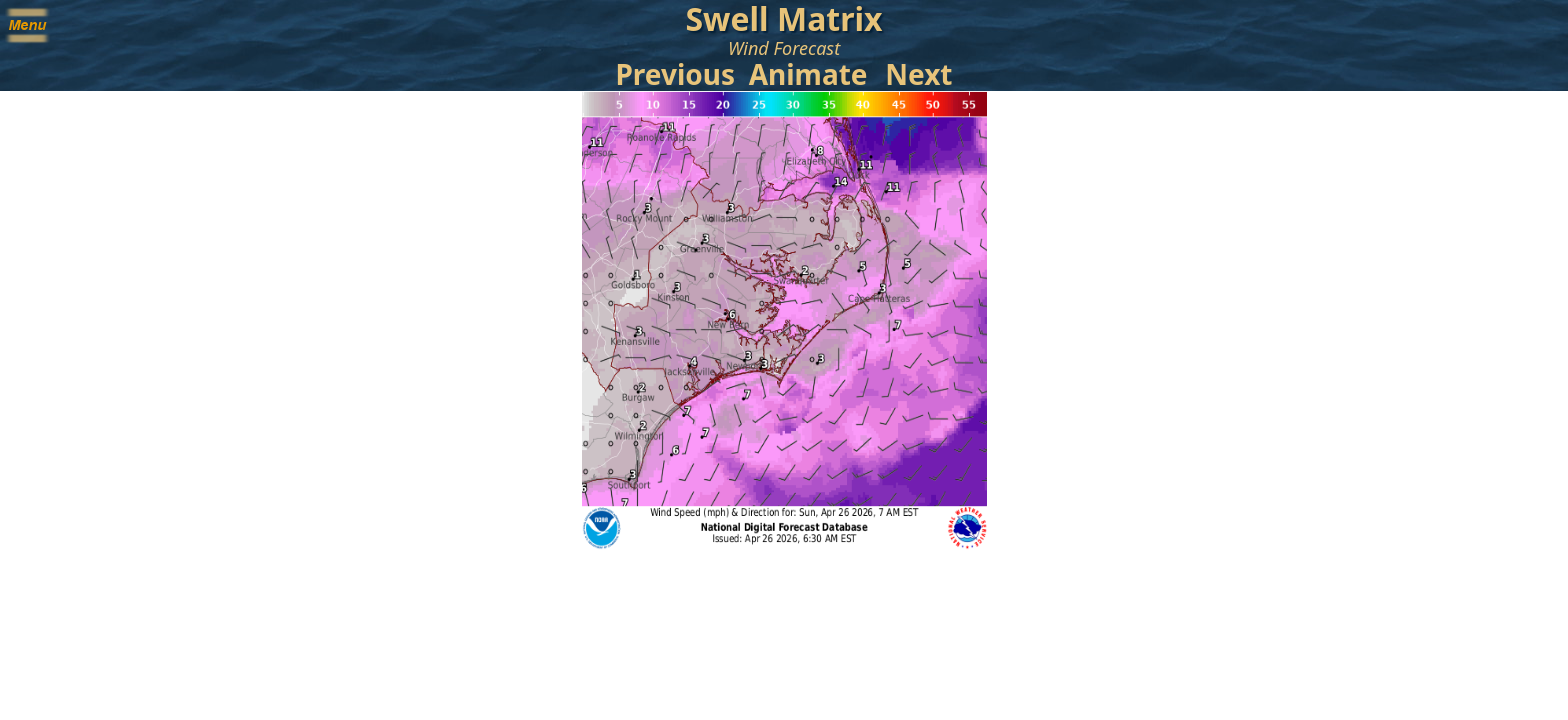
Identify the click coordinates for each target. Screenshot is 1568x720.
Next (918, 74)
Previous (675, 74)
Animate (808, 74)
